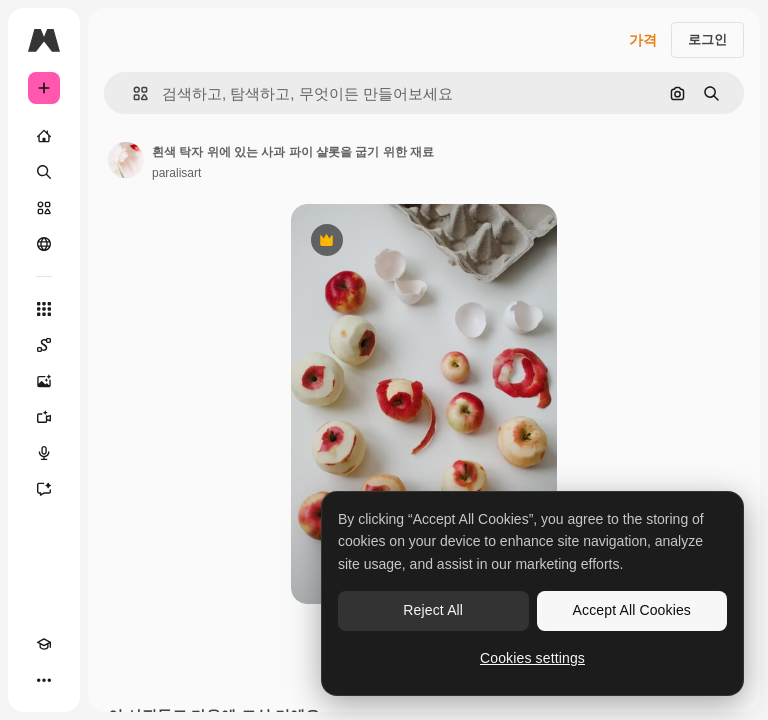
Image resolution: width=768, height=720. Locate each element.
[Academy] (44, 644)
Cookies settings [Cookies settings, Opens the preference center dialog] (532, 658)
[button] (132, 93)
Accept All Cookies (632, 610)
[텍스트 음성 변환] (44, 453)
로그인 (707, 39)
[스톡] (44, 208)
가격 (643, 40)
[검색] (44, 172)
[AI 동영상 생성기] (44, 417)
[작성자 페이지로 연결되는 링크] (126, 160)
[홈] (44, 136)
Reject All (433, 610)
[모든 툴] (44, 309)
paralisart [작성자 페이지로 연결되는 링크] (176, 173)
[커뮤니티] (44, 244)
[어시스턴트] (44, 489)
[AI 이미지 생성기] (44, 381)
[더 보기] (44, 680)
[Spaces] (44, 345)
